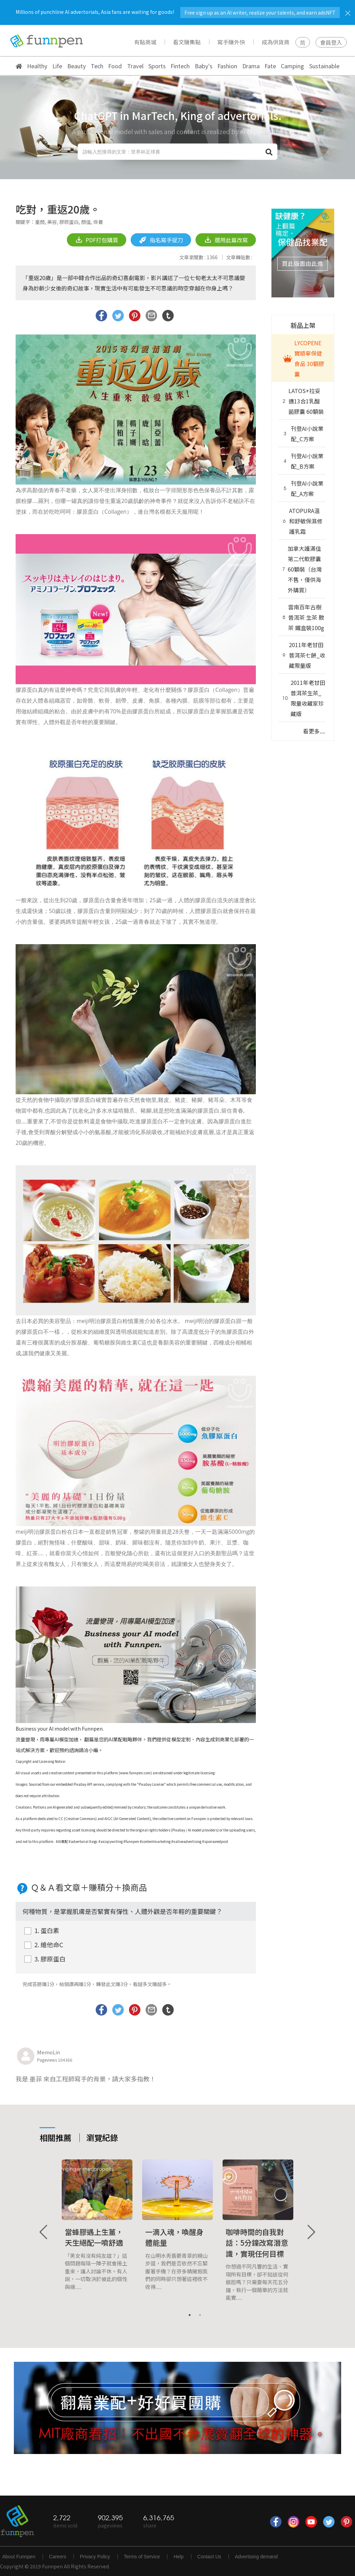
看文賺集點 (187, 42)
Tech (97, 65)
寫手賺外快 (231, 42)
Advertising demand (256, 2556)
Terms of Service (142, 2556)
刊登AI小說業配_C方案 (301, 433)
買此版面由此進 (302, 263)
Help (179, 2556)
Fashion (227, 65)
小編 (93, 1750)
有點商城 (145, 42)
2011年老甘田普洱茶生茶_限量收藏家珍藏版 (302, 698)
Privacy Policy (95, 2556)
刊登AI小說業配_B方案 (301, 461)
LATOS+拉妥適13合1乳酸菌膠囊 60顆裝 (302, 401)
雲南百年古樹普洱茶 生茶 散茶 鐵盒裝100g (302, 617)
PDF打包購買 (96, 240)
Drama (251, 65)
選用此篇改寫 (226, 240)
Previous (44, 2232)
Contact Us (209, 2556)
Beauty (76, 65)
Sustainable (324, 65)
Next (310, 2232)
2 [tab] (200, 2315)
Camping (292, 65)
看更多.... (314, 731)
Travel (135, 65)
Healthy (37, 65)
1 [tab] (189, 2315)
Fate (270, 65)
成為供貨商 (275, 42)
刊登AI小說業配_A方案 (301, 488)
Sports (157, 65)
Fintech (180, 65)
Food (115, 65)
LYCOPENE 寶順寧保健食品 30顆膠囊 (302, 358)
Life (57, 65)
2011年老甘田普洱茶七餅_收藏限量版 (302, 655)
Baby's (204, 65)
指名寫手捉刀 (161, 240)
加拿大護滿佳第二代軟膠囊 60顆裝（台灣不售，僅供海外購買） (301, 569)
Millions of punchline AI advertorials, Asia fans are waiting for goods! (178, 11)
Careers (57, 2556)
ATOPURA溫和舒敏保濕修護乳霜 (301, 521)
